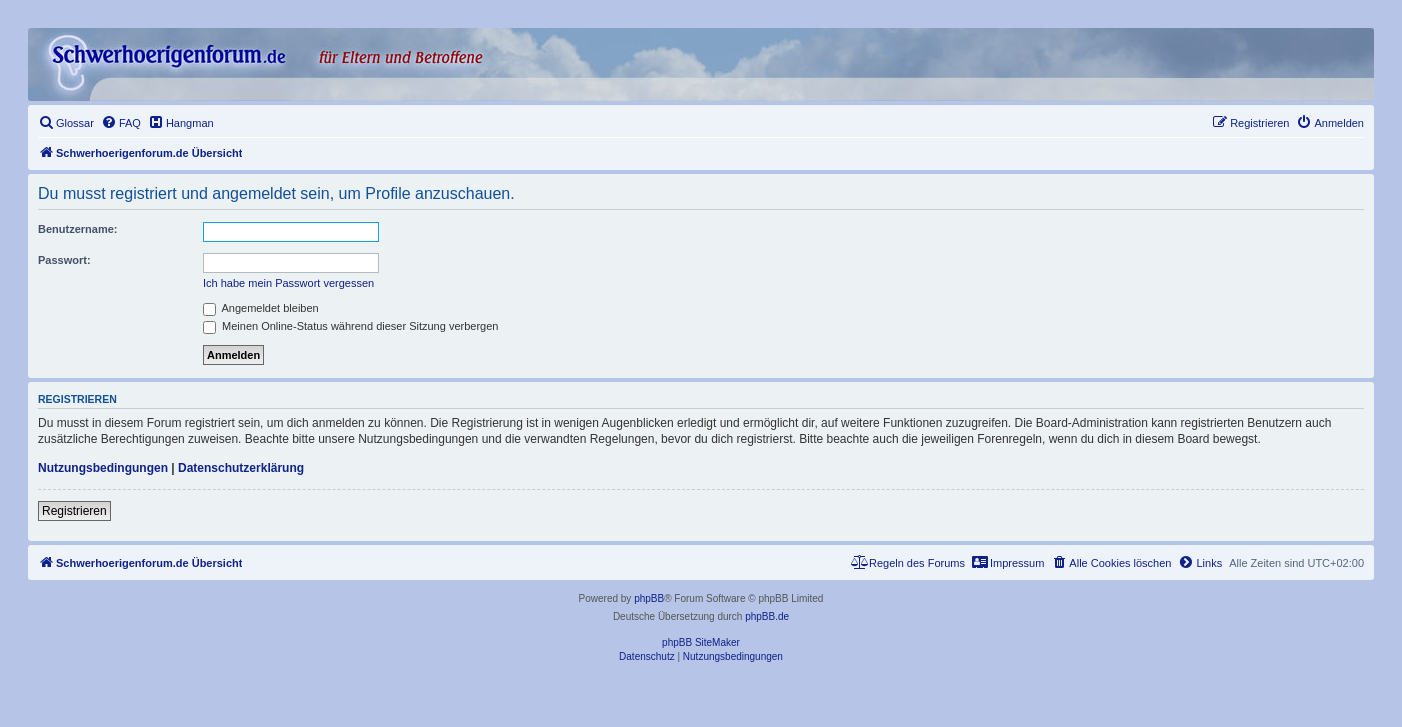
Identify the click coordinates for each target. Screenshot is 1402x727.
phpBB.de (767, 616)
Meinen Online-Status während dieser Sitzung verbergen (350, 326)
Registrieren (74, 511)
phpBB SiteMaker (701, 642)
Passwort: (64, 260)
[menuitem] (66, 123)
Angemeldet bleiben (261, 308)
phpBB (649, 598)
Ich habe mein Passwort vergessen (288, 283)
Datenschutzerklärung (241, 468)
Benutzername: (77, 229)
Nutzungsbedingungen (103, 468)
